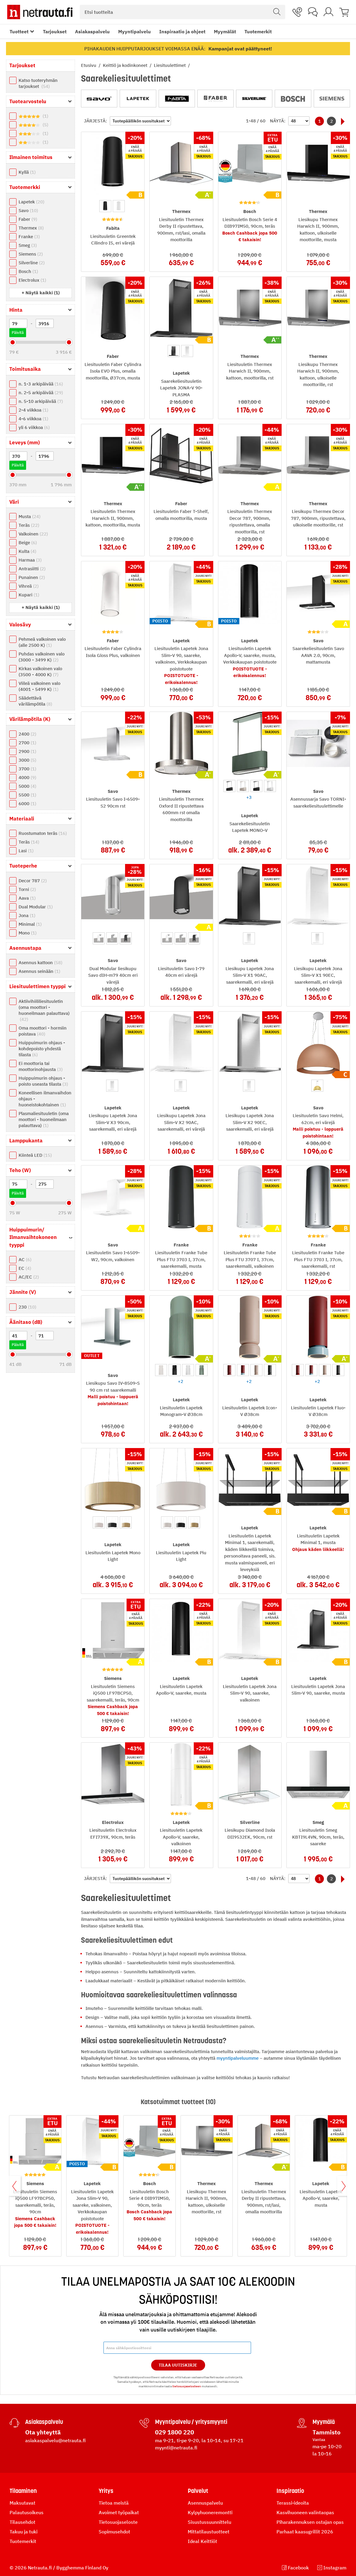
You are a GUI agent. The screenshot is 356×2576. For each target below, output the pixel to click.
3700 (27, 769)
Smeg (28, 245)
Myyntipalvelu (134, 31)
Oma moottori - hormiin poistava (43, 1031)
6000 (27, 803)
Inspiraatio (290, 2491)
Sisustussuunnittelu (209, 2522)
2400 (27, 734)
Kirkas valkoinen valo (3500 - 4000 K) (40, 671)
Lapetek (31, 202)
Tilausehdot (22, 2522)
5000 (27, 786)
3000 (27, 760)
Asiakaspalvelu (92, 31)
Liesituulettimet (170, 65)
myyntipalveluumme (238, 2058)
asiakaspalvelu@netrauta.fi (55, 2440)
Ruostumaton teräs (43, 833)
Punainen (32, 577)
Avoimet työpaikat (119, 2512)
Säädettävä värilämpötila (35, 701)
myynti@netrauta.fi (176, 2448)
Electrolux (32, 280)
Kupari (29, 595)
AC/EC (29, 1277)
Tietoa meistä (114, 2503)
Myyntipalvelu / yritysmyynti (191, 2422)
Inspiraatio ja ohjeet (182, 31)
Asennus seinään (39, 971)
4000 (27, 777)
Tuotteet (19, 31)
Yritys (106, 2491)
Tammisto (326, 2432)
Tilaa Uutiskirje (178, 2365)
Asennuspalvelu (205, 2503)
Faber (28, 219)
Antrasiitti (32, 568)
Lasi (26, 850)
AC (25, 1259)
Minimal (30, 924)
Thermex (31, 228)
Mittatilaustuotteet (208, 2532)
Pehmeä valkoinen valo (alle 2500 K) (42, 642)
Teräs (29, 525)
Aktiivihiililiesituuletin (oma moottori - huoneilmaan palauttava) (44, 1010)
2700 (27, 742)
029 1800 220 (174, 2432)
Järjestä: (95, 121)
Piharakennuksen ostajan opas (310, 2522)
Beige (28, 542)
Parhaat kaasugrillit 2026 (305, 2532)
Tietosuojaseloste (118, 2522)
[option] (105, 206)
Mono (28, 933)
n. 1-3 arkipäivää (41, 384)
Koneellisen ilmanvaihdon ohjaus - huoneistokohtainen (45, 1099)
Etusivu (89, 65)
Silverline (32, 262)
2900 (27, 751)
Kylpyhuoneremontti (210, 2512)
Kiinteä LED (35, 1155)
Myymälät (225, 31)
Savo (28, 210)
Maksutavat (22, 2503)
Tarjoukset (55, 31)
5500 (27, 795)
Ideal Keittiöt (202, 2541)
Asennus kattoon (40, 962)
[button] (41, 292)
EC (25, 1268)
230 (27, 1307)
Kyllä (27, 172)
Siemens (31, 254)
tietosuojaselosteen (186, 2386)
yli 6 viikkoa (34, 427)
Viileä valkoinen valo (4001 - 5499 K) (39, 686)
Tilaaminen (23, 2491)
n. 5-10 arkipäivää (41, 401)
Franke (29, 236)
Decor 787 (33, 880)
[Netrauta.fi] (40, 12)
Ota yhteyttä (43, 2432)
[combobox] (182, 12)
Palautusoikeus (26, 2512)
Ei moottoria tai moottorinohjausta (41, 1066)
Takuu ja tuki (23, 2532)
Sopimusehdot (114, 2532)
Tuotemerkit (258, 31)
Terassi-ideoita (293, 2503)
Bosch (28, 271)
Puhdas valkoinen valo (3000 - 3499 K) (41, 657)
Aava (27, 898)
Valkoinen (33, 534)
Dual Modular (36, 907)
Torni (27, 889)
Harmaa (30, 560)
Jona (27, 915)
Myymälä (324, 2422)
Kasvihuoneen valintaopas (305, 2512)
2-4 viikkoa (33, 410)
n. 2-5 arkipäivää (41, 392)
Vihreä (29, 586)
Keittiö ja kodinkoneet (125, 65)
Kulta (27, 551)
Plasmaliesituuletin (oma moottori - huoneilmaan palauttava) (44, 1119)
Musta (29, 516)
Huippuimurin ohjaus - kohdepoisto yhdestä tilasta (42, 1048)
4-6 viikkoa (33, 418)
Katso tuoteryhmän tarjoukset (38, 83)
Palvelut (198, 2491)
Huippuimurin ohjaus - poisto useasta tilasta (43, 1081)
